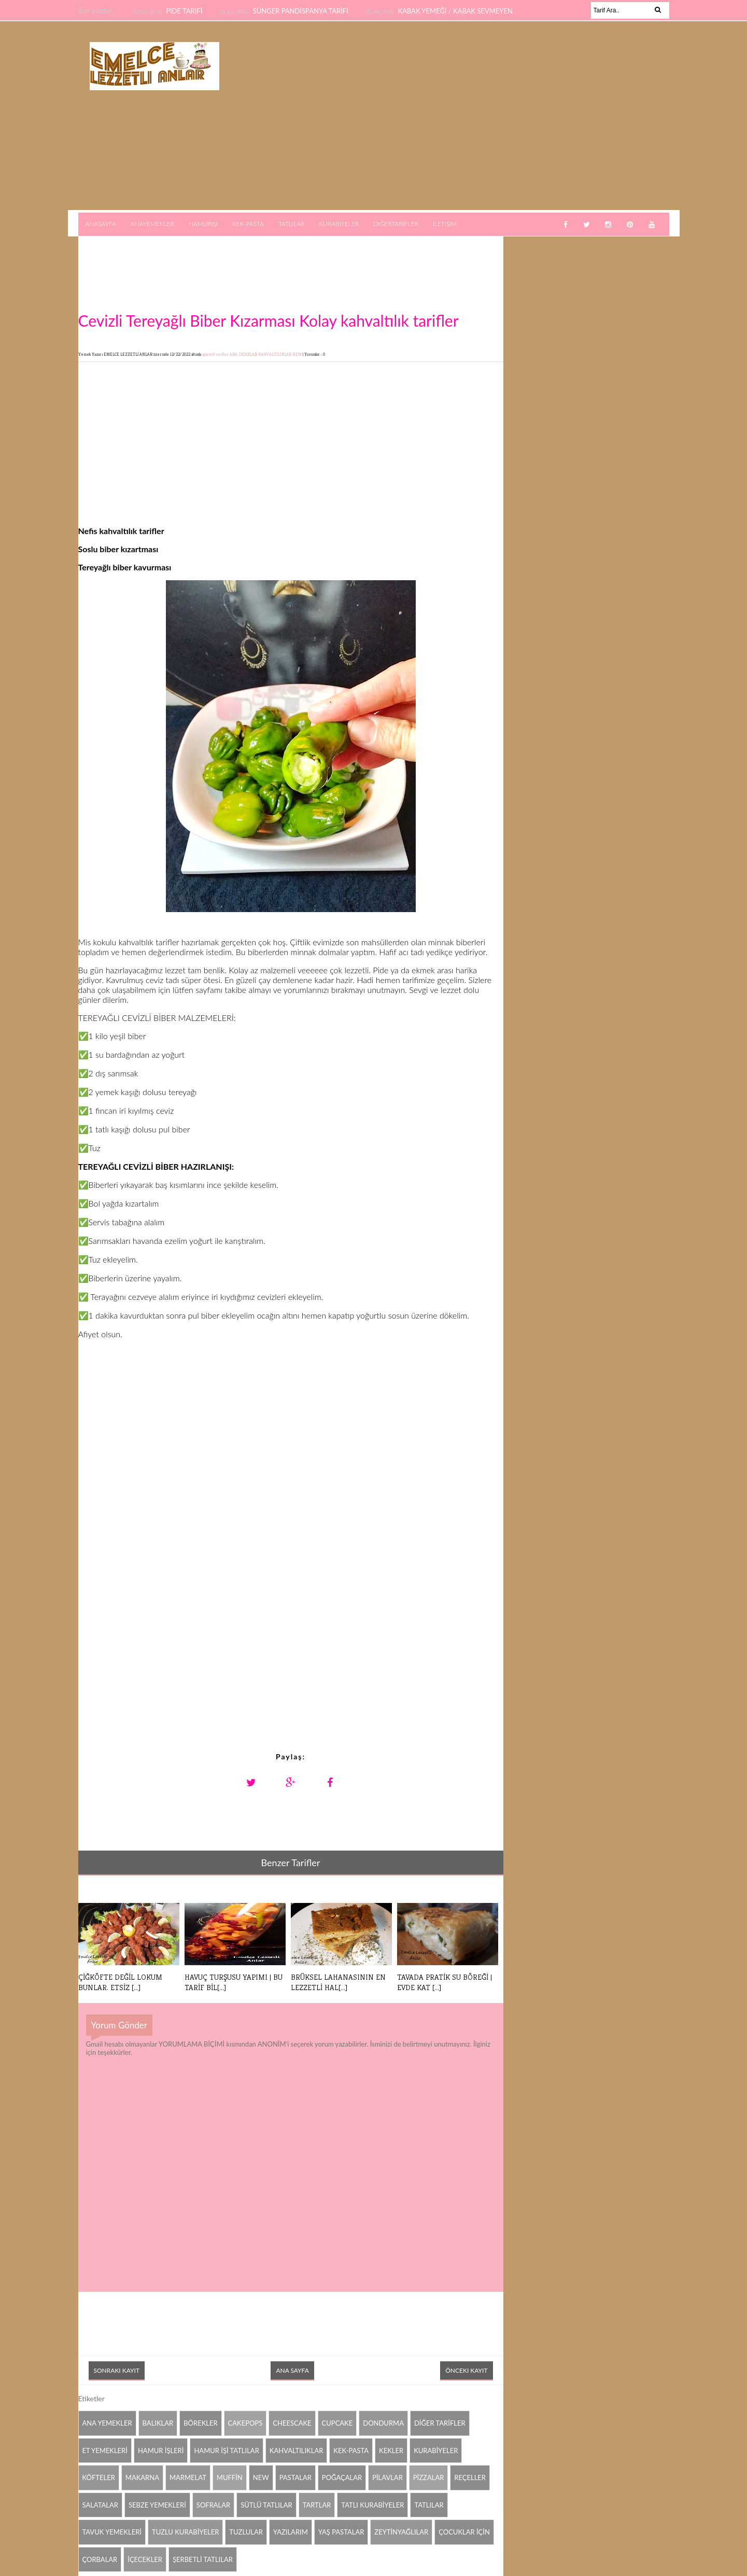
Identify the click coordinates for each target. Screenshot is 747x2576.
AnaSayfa (101, 224)
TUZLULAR (246, 2532)
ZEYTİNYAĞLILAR (401, 2532)
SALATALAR (100, 2505)
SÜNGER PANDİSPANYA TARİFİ (301, 11)
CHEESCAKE (292, 2423)
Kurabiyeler (339, 224)
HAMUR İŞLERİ (161, 2450)
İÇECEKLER (145, 2559)
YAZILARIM (290, 2532)
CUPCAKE (337, 2423)
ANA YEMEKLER (107, 2423)
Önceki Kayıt (466, 2370)
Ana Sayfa (292, 2370)
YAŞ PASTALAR (341, 2532)
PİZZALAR (428, 2477)
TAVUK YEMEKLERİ (112, 2532)
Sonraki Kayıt (116, 2370)
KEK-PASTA (351, 2450)
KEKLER (391, 2450)
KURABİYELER (436, 2450)
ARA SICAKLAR (244, 354)
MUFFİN (230, 2477)
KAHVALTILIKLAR (275, 354)
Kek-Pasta (248, 224)
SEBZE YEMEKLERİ (157, 2505)
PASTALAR (295, 2477)
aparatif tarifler (216, 354)
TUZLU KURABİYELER (185, 2532)
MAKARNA (142, 2477)
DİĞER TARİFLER (440, 2423)
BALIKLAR (158, 2423)
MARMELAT (188, 2477)
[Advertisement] (476, 115)
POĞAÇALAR (342, 2477)
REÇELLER (470, 2477)
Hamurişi (203, 224)
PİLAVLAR (387, 2477)
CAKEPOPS (245, 2423)
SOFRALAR (213, 2505)
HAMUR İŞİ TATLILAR (226, 2450)
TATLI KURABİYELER (372, 2505)
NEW (297, 354)
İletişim (445, 224)
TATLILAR (428, 2505)
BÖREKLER (200, 2423)
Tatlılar (291, 224)
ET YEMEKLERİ (105, 2450)
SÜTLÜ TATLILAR (266, 2505)
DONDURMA (383, 2423)
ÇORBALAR (100, 2559)
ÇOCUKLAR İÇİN (464, 2532)
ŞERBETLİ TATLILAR (203, 2559)
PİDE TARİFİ (185, 11)
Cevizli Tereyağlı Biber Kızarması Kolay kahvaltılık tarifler (268, 320)
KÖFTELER (98, 2477)
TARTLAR (317, 2505)
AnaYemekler (152, 224)
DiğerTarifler (395, 224)
